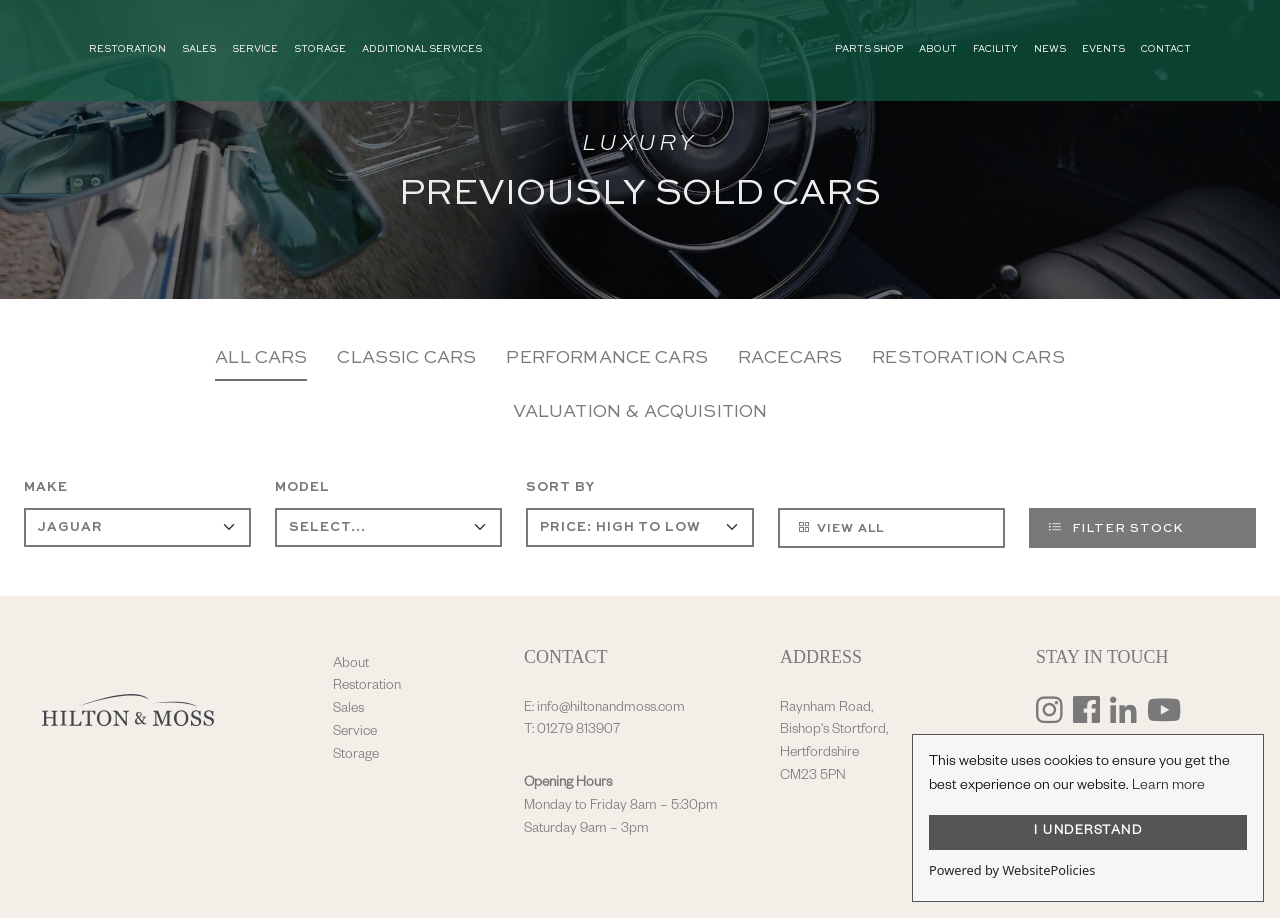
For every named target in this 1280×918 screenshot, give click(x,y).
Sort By (560, 487)
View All (840, 527)
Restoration (367, 687)
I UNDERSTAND (1088, 832)
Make (46, 487)
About (351, 665)
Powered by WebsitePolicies (1012, 870)
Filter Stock (1116, 527)
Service (355, 733)
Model (302, 487)
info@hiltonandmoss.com (611, 709)
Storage (356, 756)
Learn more (1168, 787)
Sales (348, 710)
